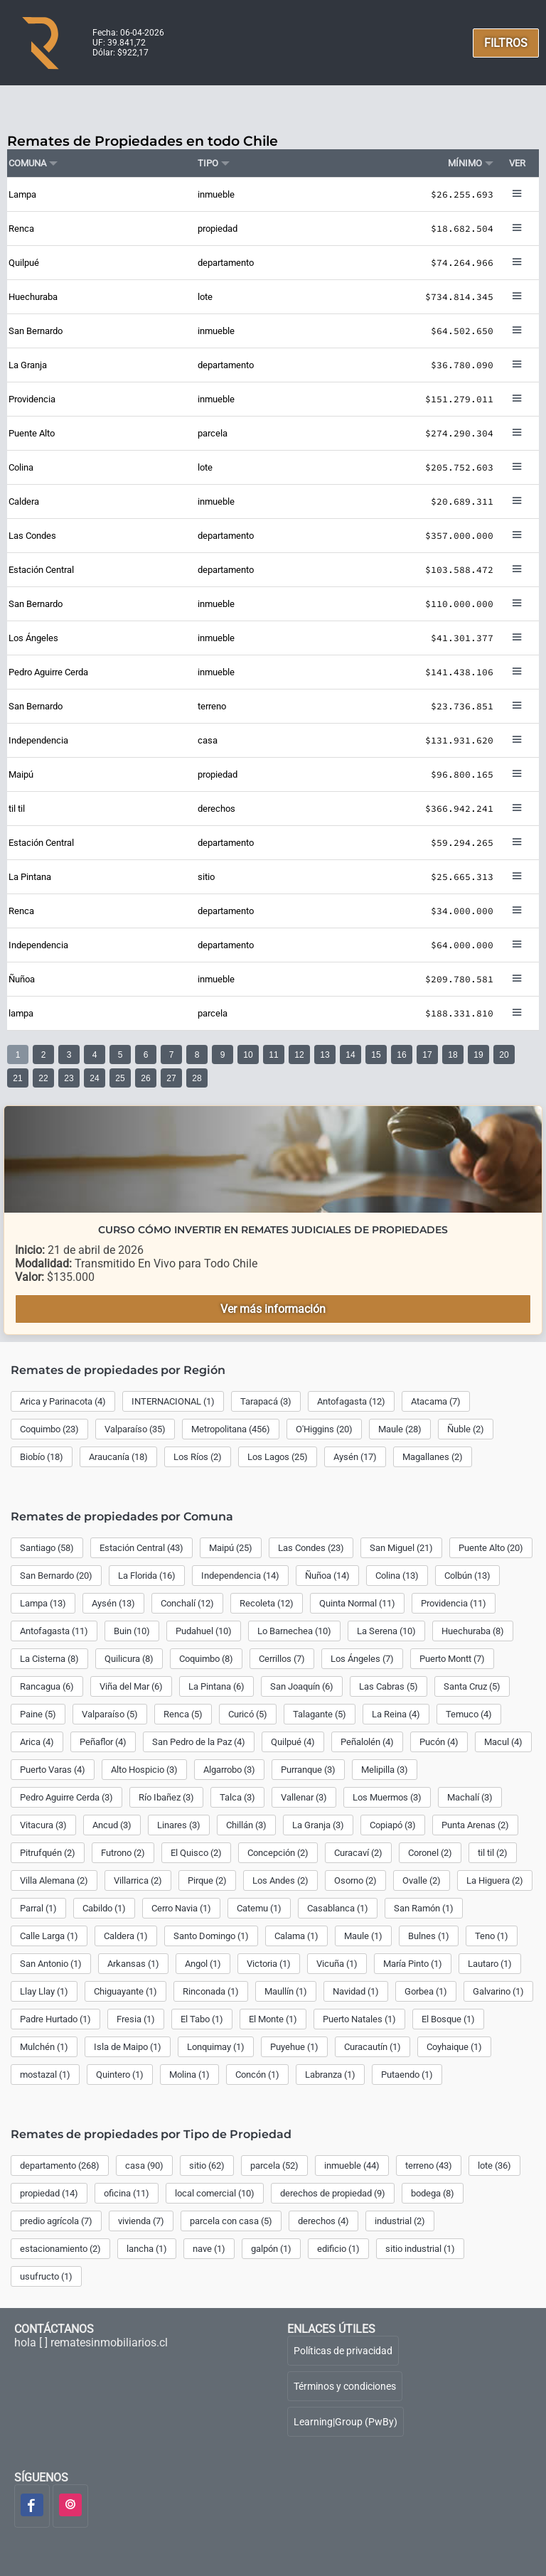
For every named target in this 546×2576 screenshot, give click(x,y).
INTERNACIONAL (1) (173, 1401)
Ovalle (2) (421, 1880)
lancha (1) (147, 2248)
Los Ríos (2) (197, 1456)
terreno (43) (428, 2165)
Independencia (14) (240, 1575)
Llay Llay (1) (44, 1991)
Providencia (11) (453, 1603)
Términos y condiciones (345, 2386)
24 (94, 1078)
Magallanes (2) (432, 1456)
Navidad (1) (356, 1991)
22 (43, 1078)
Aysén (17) (355, 1456)
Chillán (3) (246, 1825)
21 (17, 1078)
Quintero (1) (120, 2074)
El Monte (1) (273, 2019)
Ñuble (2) (465, 1429)
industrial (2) (400, 2221)
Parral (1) (38, 1908)
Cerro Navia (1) (181, 1908)
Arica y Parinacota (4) (63, 1401)
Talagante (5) (319, 1714)
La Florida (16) (147, 1575)
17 (427, 1055)
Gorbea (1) (426, 1991)
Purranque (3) (308, 1769)
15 (375, 1055)
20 (503, 1055)
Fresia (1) (136, 2019)
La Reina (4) (396, 1714)
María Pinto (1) (412, 1963)
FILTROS (506, 43)
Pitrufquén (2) (47, 1852)
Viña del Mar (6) (131, 1686)
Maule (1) (363, 1936)
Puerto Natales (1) (359, 2019)
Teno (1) (491, 1936)
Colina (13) (397, 1575)
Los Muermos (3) (387, 1797)
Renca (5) (183, 1714)
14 (350, 1055)
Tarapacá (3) (265, 1401)
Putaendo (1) (407, 2074)
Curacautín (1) (372, 2046)
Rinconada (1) (211, 1991)
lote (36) (494, 2165)
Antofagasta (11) (54, 1631)
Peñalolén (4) (367, 1742)
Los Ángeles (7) (362, 1658)
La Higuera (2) (494, 1880)
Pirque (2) (207, 1880)
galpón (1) (271, 2248)
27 (171, 1078)
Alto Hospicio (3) (144, 1769)
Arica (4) (37, 1742)
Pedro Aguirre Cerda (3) (66, 1797)
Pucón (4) (439, 1742)
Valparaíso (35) (135, 1429)
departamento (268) (60, 2165)
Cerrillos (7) (282, 1658)
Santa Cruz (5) (472, 1686)
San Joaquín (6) (301, 1686)
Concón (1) (257, 2074)
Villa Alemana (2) (54, 1880)
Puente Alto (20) (491, 1547)
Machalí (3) (470, 1797)
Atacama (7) (436, 1401)
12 (299, 1055)
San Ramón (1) (424, 1908)
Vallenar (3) (304, 1797)
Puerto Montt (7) (452, 1658)
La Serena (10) (386, 1631)
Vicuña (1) (337, 1963)
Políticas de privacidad (343, 2350)
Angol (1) (203, 1963)
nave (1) (209, 2248)
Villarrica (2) (138, 1880)
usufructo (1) (46, 2276)
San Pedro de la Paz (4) (198, 1742)
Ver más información (273, 1309)
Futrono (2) (123, 1852)
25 (119, 1078)
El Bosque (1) (448, 2019)
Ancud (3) (112, 1825)
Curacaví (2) (358, 1852)
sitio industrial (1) (420, 2248)
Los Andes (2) (280, 1880)
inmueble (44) (352, 2165)
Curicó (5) (247, 1714)
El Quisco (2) (196, 1852)
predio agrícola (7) (56, 2221)
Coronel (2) (430, 1852)
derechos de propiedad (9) (332, 2193)
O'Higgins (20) (324, 1429)
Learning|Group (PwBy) (345, 2421)
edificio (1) (338, 2248)
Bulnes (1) (428, 1936)
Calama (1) (296, 1936)
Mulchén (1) (44, 2046)
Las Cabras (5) (388, 1686)
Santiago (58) (47, 1547)
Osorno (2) (355, 1880)
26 (145, 1078)
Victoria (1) (269, 1963)
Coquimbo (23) (49, 1429)
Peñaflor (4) (103, 1742)
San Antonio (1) (51, 1963)
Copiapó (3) (393, 1825)
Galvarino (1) (498, 1991)
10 (247, 1055)
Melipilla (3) (384, 1769)
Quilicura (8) (129, 1658)
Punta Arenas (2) (475, 1825)
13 (324, 1055)
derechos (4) (323, 2221)
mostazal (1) (45, 2074)
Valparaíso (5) (110, 1714)
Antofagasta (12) (351, 1401)
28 (196, 1078)
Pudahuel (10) (204, 1631)
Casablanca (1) (337, 1908)
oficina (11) (126, 2193)
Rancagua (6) (47, 1686)
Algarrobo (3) (229, 1769)
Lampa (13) (43, 1603)
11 (273, 1055)
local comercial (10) (215, 2193)
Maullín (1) (285, 1991)
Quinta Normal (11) (357, 1603)
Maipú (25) (230, 1547)
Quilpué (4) (293, 1742)
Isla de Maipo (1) (127, 2046)
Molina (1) (189, 2074)
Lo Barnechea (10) (294, 1631)
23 (68, 1078)
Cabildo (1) (104, 1908)
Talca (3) (237, 1797)
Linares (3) (178, 1825)
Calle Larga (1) (49, 1936)
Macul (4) (503, 1742)
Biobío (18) (41, 1456)
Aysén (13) (113, 1603)
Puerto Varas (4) (52, 1769)
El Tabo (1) (202, 2019)
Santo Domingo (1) (211, 1936)
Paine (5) (38, 1714)
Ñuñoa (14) (327, 1575)
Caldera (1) (126, 1936)
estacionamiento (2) (60, 2248)
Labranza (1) (330, 2074)
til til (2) (493, 1852)
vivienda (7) (141, 2221)
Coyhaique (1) (454, 2046)
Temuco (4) (469, 1714)
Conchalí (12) (187, 1603)
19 (478, 1055)
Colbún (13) (467, 1575)
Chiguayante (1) (125, 1991)
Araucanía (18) (118, 1456)
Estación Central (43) (141, 1547)
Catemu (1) (259, 1908)
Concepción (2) (278, 1852)
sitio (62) (207, 2165)
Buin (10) (132, 1631)
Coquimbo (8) (206, 1658)
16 (401, 1055)
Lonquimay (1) (216, 2046)
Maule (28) (400, 1429)
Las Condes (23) (311, 1547)
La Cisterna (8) (49, 1658)
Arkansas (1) (133, 1963)
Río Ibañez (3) (166, 1797)
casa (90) (144, 2165)
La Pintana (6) (216, 1686)
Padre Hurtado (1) (55, 2019)
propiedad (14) (49, 2193)
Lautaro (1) (490, 1963)
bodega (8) (432, 2193)
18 (452, 1055)
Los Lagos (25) (277, 1456)
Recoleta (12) (267, 1603)
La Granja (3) (318, 1825)
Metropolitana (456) (230, 1429)
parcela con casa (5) (231, 2221)
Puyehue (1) (294, 2046)
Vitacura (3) (43, 1825)
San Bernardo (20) (56, 1575)
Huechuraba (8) (472, 1631)
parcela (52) (274, 2165)
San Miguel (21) (401, 1547)
